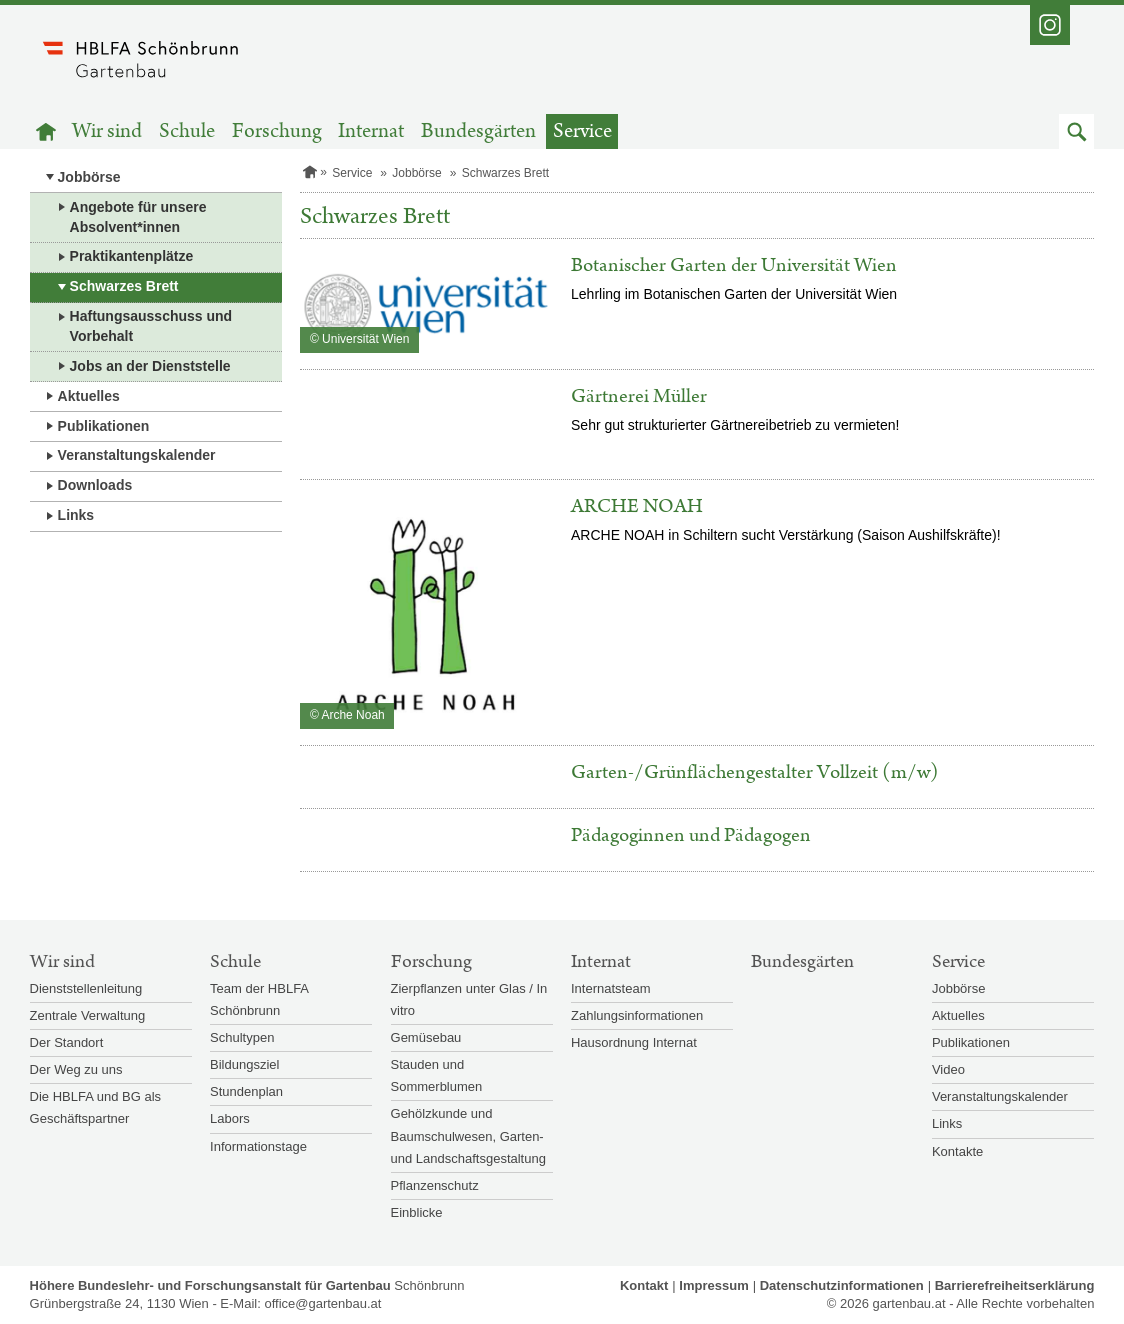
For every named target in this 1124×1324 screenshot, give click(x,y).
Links (76, 515)
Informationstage (258, 1146)
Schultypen (242, 1037)
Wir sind (107, 131)
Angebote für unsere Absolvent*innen (138, 217)
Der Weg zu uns (76, 1069)
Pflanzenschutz (435, 1185)
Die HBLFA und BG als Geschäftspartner (96, 1107)
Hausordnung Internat (634, 1042)
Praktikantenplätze (132, 256)
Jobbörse (89, 177)
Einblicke (417, 1212)
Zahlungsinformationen (637, 1015)
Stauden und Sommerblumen (437, 1075)
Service (582, 131)
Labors (230, 1118)
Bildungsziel (244, 1064)
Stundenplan (246, 1091)
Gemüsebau (426, 1037)
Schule (187, 131)
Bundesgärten (478, 131)
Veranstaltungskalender (137, 455)
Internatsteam (611, 988)
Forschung (277, 131)
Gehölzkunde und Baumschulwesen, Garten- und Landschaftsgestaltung (468, 1135)
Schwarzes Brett (124, 286)
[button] (1076, 131)
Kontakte (957, 1151)
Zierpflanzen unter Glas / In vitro (469, 999)
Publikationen (104, 426)
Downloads (95, 485)
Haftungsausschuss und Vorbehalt (151, 326)
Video (948, 1069)
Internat (371, 131)
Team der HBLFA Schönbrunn (259, 999)
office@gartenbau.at (322, 1303)
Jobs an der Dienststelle (150, 366)
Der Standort (67, 1042)
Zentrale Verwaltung (88, 1015)
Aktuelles (89, 396)
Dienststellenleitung (86, 988)
